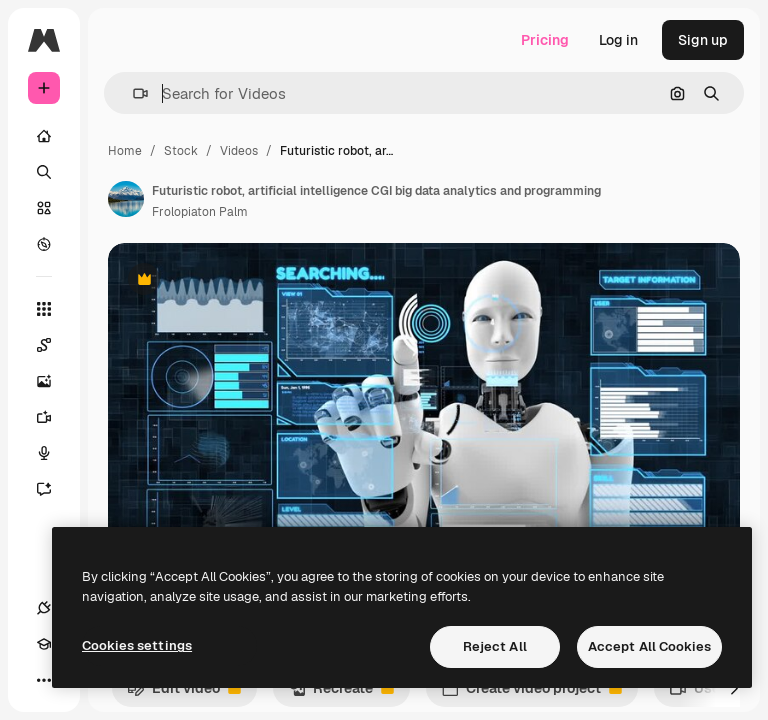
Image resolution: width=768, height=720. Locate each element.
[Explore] (44, 244)
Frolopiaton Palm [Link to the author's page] (200, 212)
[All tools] (44, 309)
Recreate (341, 693)
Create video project (531, 693)
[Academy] (44, 644)
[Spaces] (54, 345)
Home (125, 151)
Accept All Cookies (649, 646)
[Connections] (44, 608)
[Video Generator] (54, 417)
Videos (239, 151)
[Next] (734, 688)
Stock (181, 151)
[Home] (44, 136)
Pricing (545, 40)
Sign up (703, 40)
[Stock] (44, 208)
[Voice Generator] (54, 453)
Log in (618, 40)
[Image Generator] (54, 381)
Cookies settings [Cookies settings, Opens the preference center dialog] (137, 645)
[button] (132, 93)
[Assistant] (54, 489)
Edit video (184, 693)
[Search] (44, 172)
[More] (44, 680)
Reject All (495, 646)
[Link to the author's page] (126, 199)
